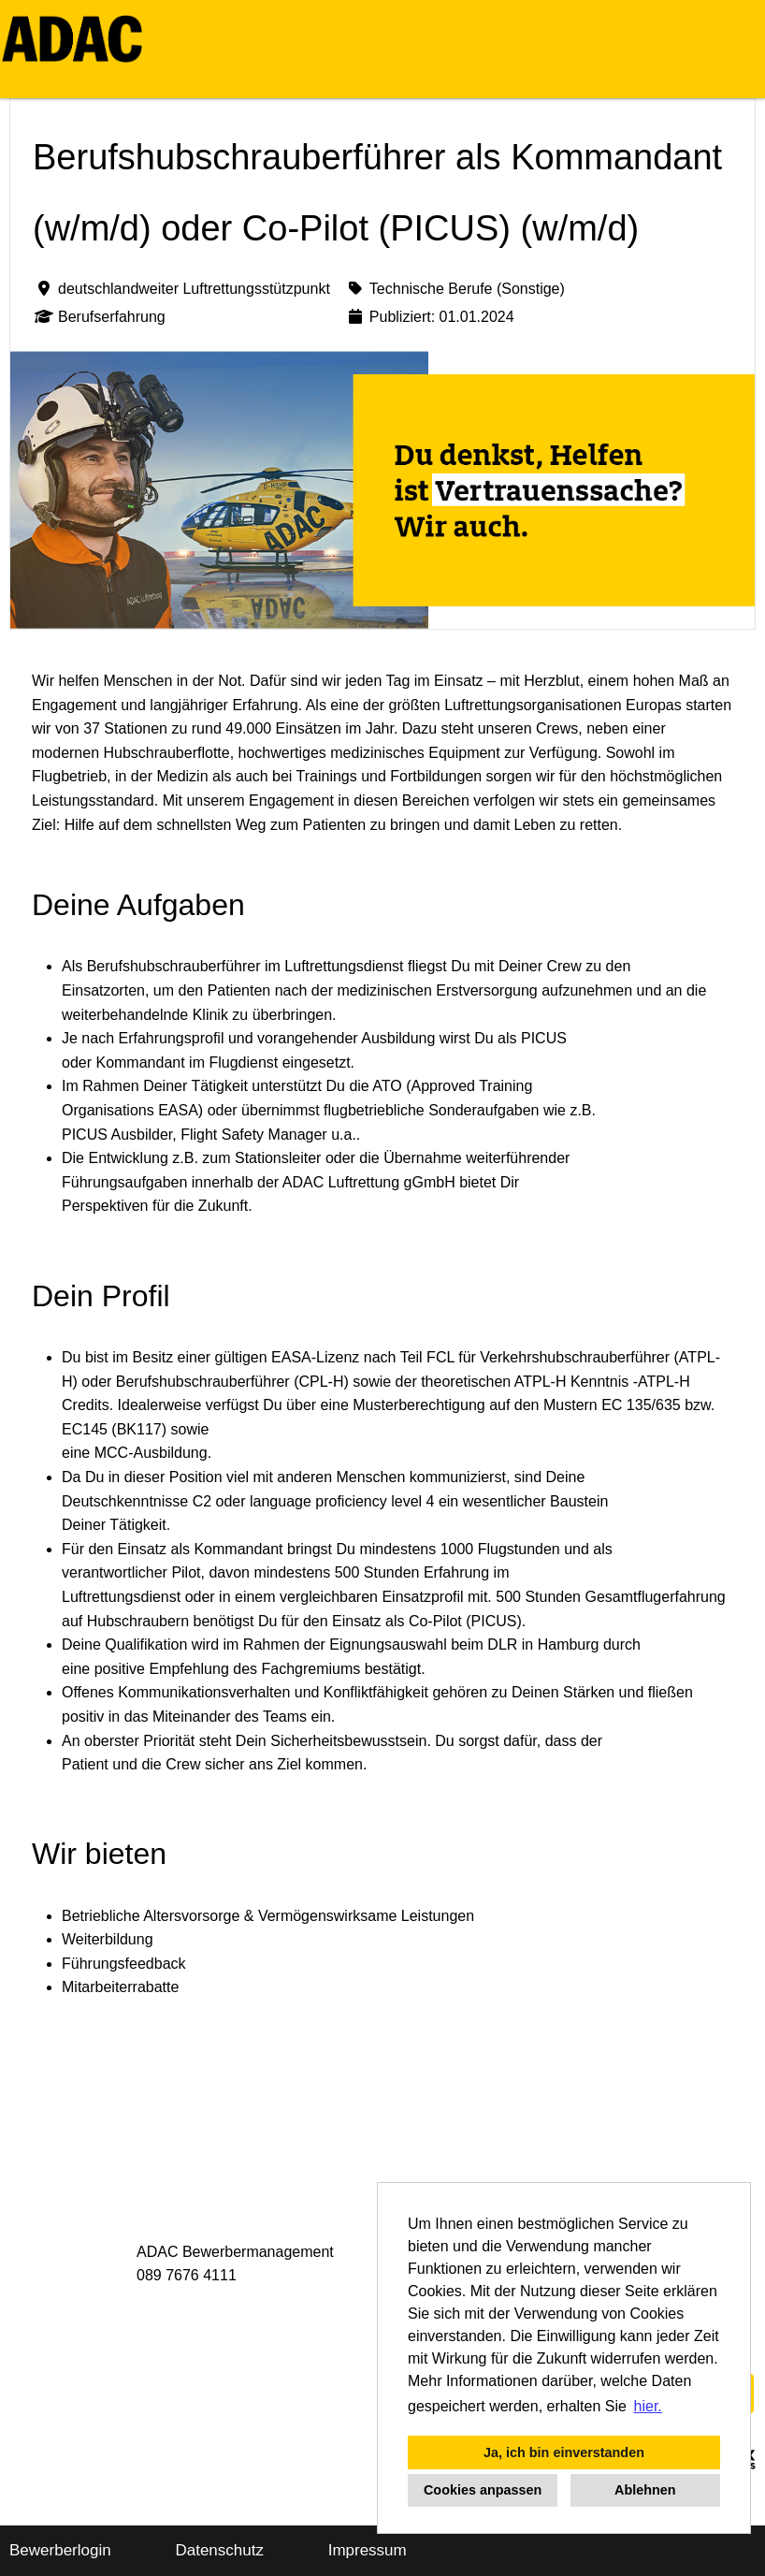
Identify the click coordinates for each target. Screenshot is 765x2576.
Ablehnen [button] (645, 2489)
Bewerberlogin (60, 2550)
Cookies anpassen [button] (482, 2489)
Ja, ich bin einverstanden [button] (564, 2452)
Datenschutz (219, 2550)
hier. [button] (648, 2406)
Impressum (367, 2550)
